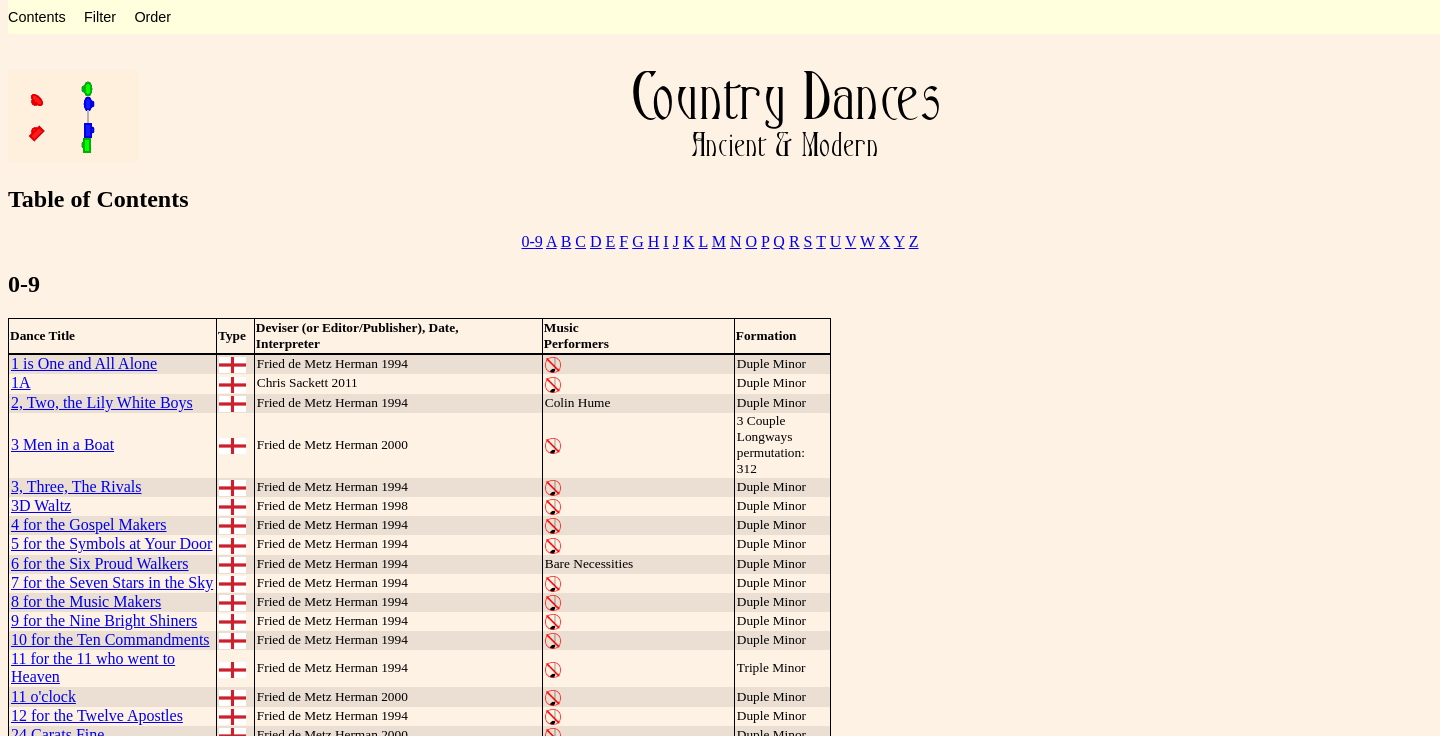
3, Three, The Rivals (76, 486)
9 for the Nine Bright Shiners (104, 620)
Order (152, 17)
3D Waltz (41, 505)
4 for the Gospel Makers (89, 524)
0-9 (532, 241)
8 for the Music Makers (86, 601)
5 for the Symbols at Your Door (111, 543)
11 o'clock (43, 696)
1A (21, 382)
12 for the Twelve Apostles (97, 715)
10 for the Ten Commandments (110, 639)
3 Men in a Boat (62, 444)
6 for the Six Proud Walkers (100, 563)
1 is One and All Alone (84, 363)
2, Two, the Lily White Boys (102, 402)
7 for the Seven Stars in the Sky (112, 582)
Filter (100, 17)
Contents (37, 17)
